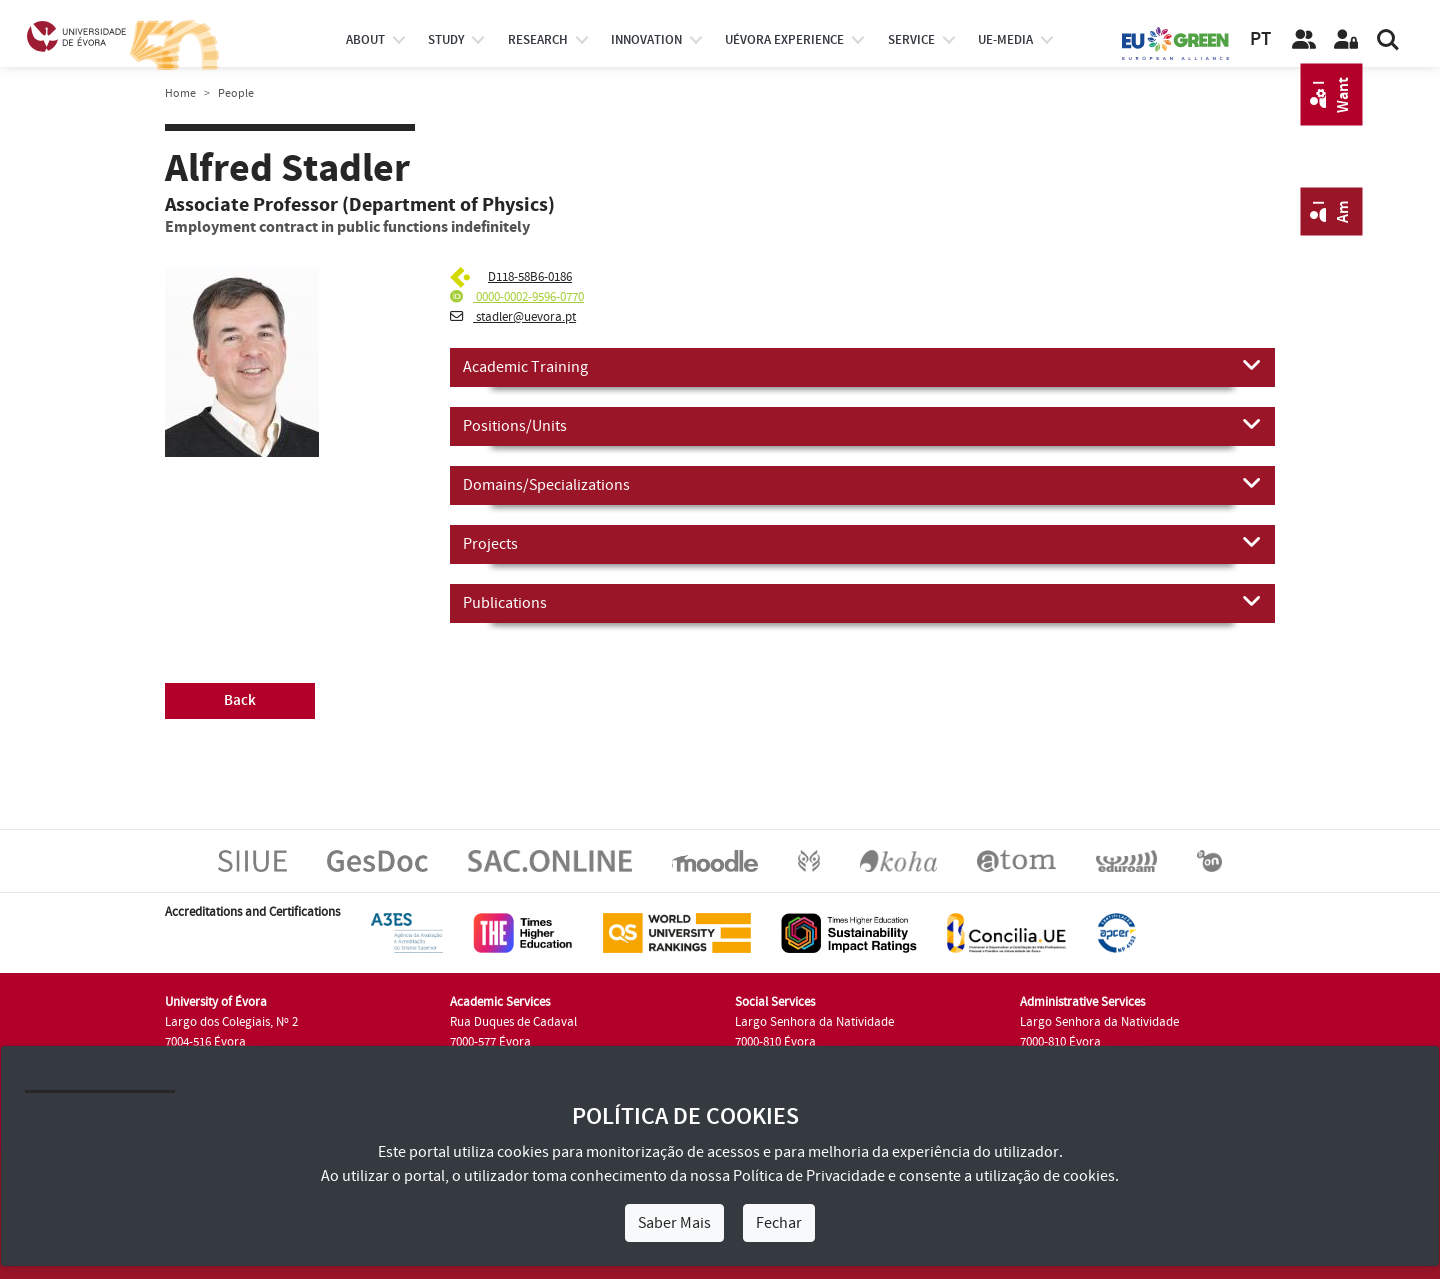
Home (180, 93)
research (538, 40)
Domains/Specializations (862, 484)
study (446, 40)
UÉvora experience (784, 40)
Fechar (779, 1223)
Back (240, 700)
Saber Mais (674, 1223)
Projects (862, 543)
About (365, 40)
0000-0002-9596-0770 (517, 297)
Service (911, 40)
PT (1260, 39)
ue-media (1005, 40)
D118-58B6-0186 (530, 277)
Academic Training (862, 366)
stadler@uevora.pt (513, 317)
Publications (862, 602)
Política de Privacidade (809, 1176)
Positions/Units (862, 425)
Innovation (646, 40)
